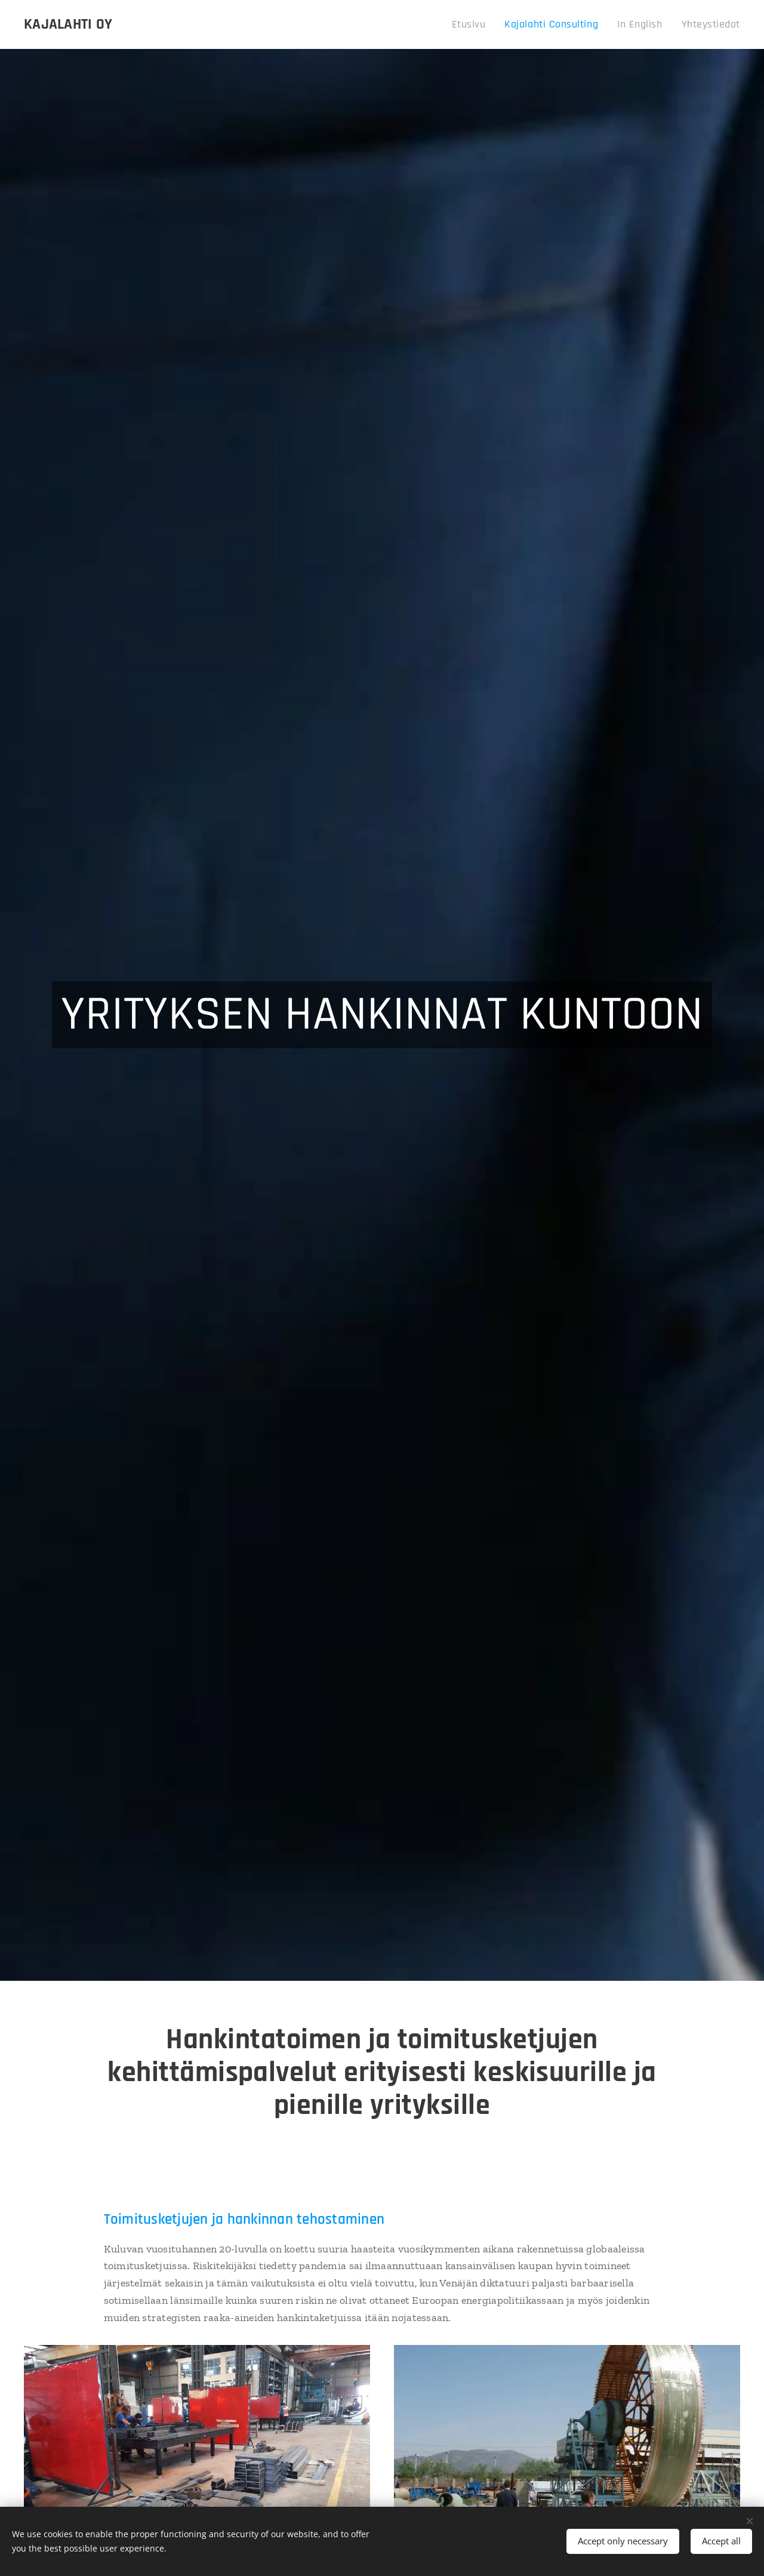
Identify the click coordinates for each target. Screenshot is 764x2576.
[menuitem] (491, 24)
